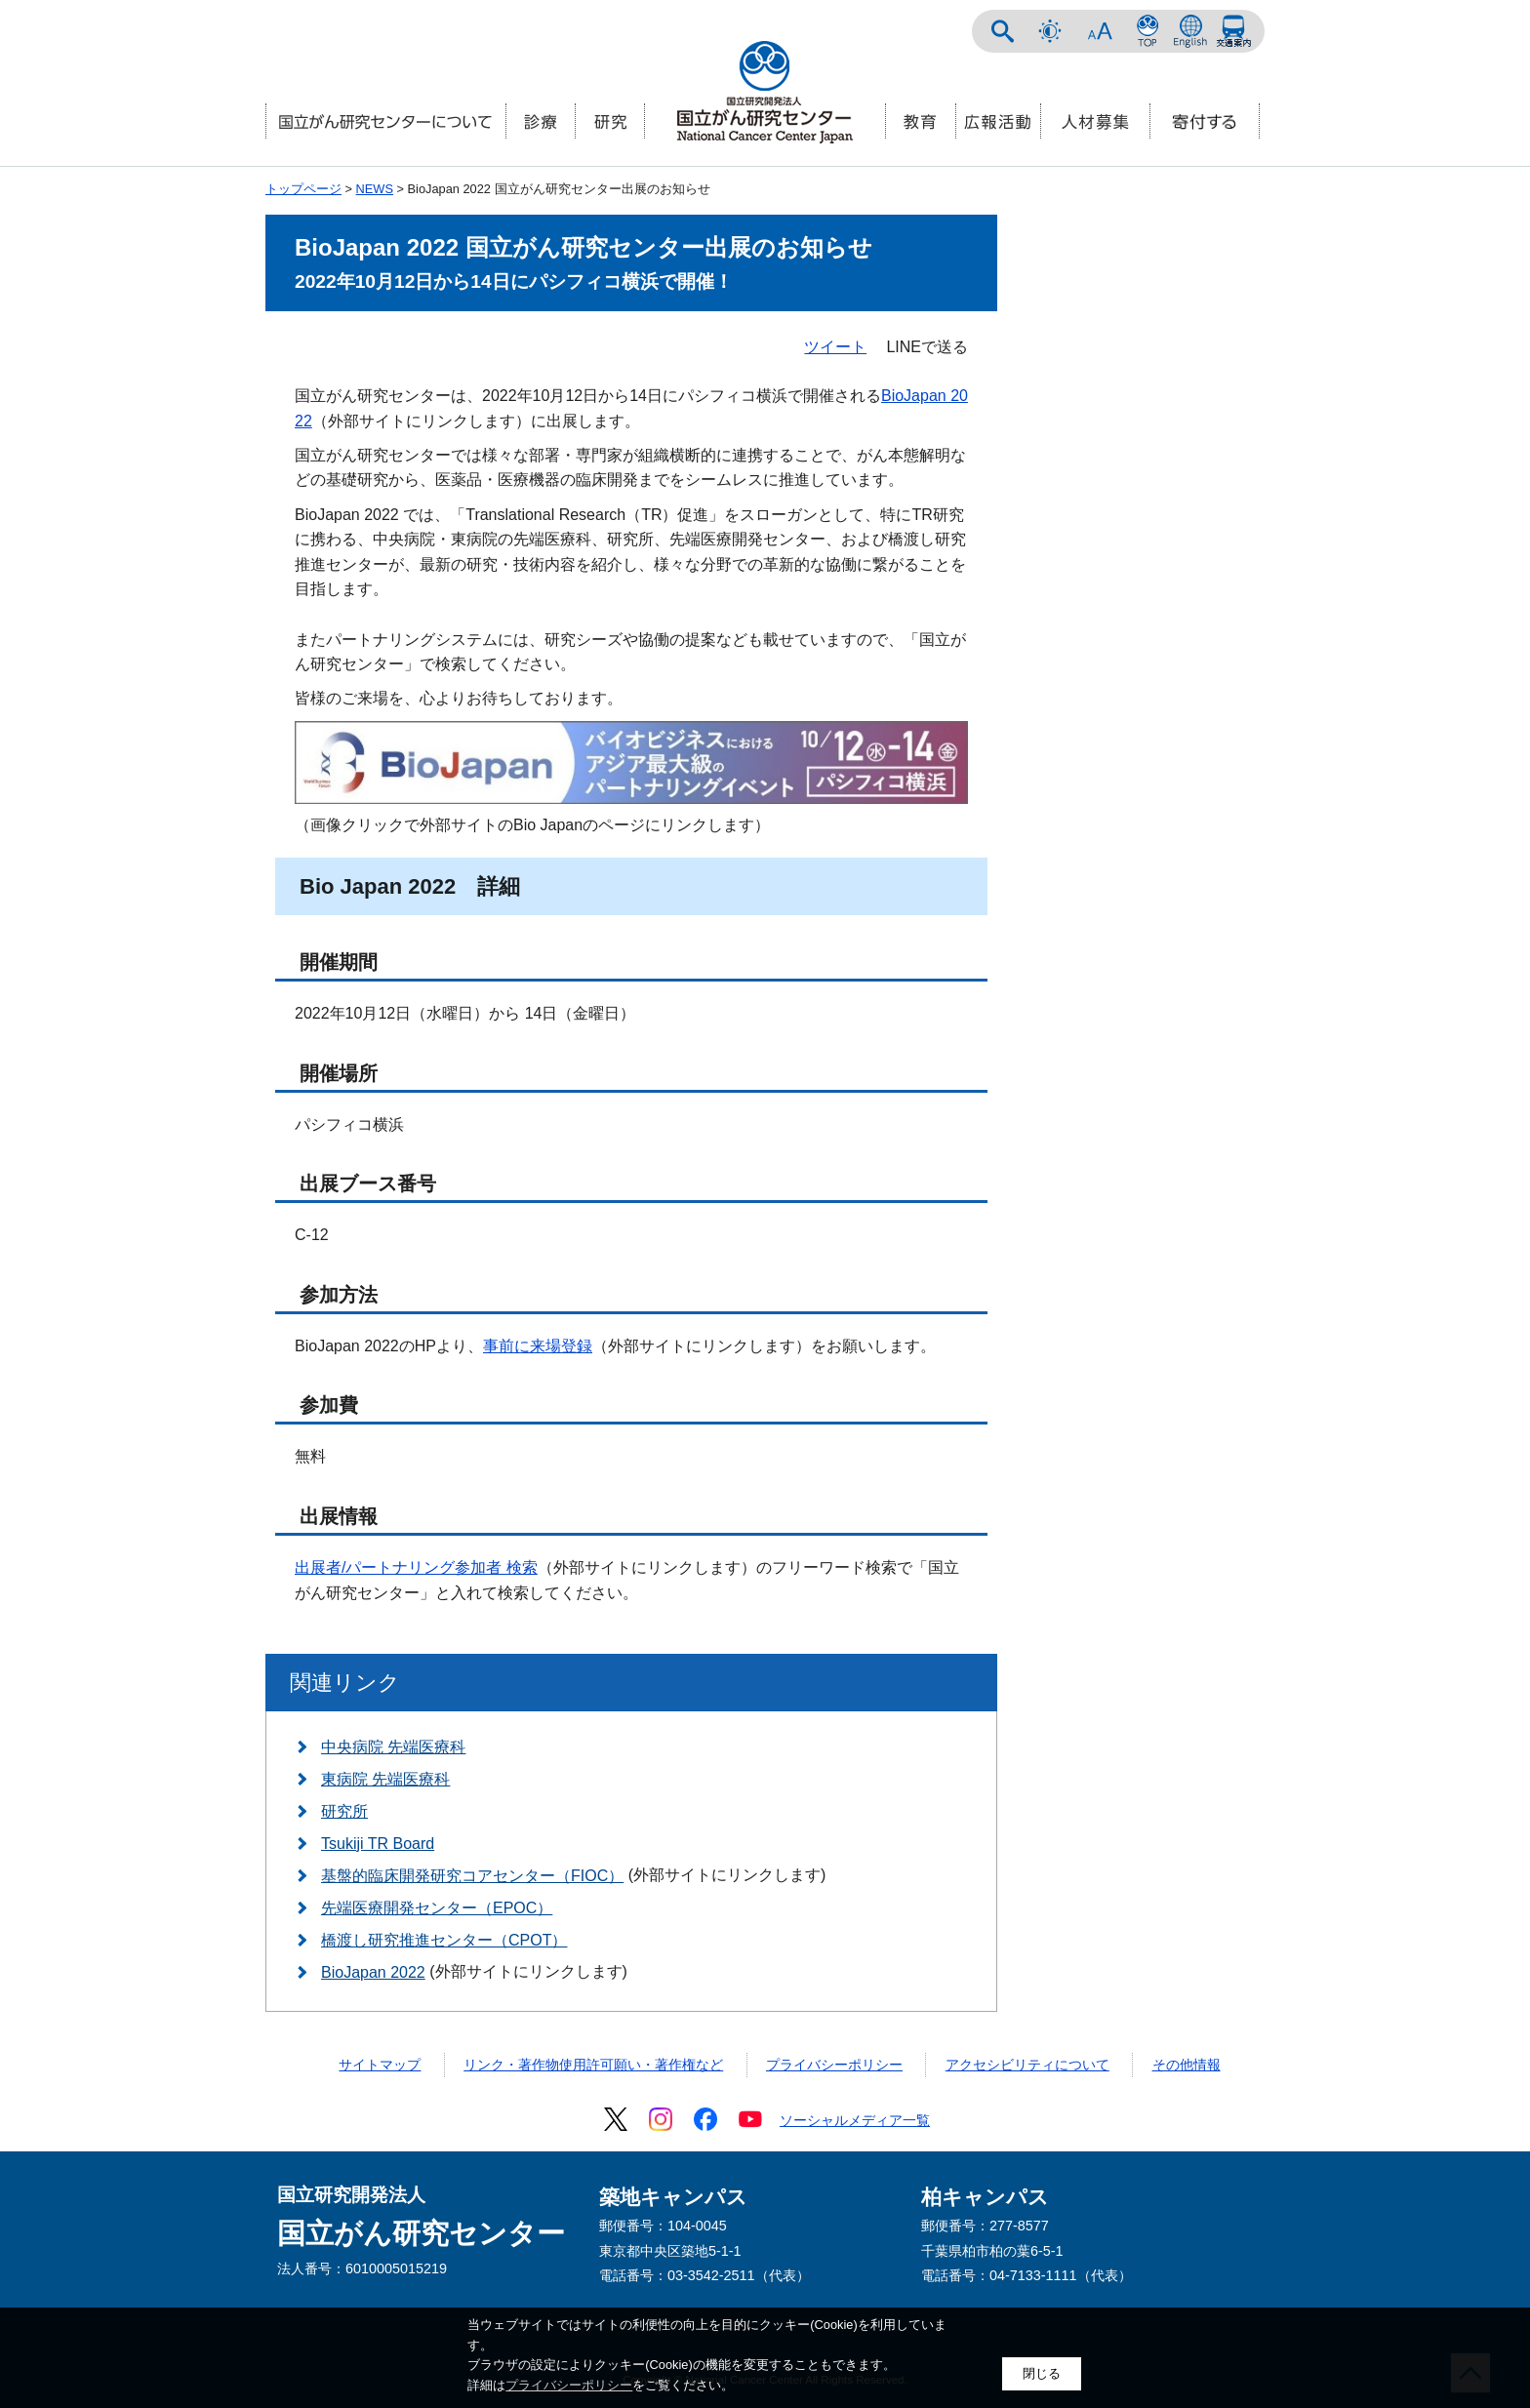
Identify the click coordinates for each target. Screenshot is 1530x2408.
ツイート (835, 347)
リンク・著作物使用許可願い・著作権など (593, 2064)
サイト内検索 (1003, 31)
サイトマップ (380, 2064)
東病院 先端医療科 (385, 1779)
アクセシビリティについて (1027, 2064)
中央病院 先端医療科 (393, 1747)
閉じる (1042, 2373)
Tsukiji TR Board (377, 1843)
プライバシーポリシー (834, 2064)
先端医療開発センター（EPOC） (436, 1908)
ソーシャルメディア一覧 (855, 2120)
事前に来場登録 (537, 1346)
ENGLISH (1190, 31)
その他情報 (1186, 2064)
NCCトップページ (1147, 31)
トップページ (303, 188)
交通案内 (1233, 31)
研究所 (344, 1811)
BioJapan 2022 (373, 1972)
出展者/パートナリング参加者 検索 (416, 1567)
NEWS (374, 188)
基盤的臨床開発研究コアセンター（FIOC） (472, 1875)
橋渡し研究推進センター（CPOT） (444, 1940)
